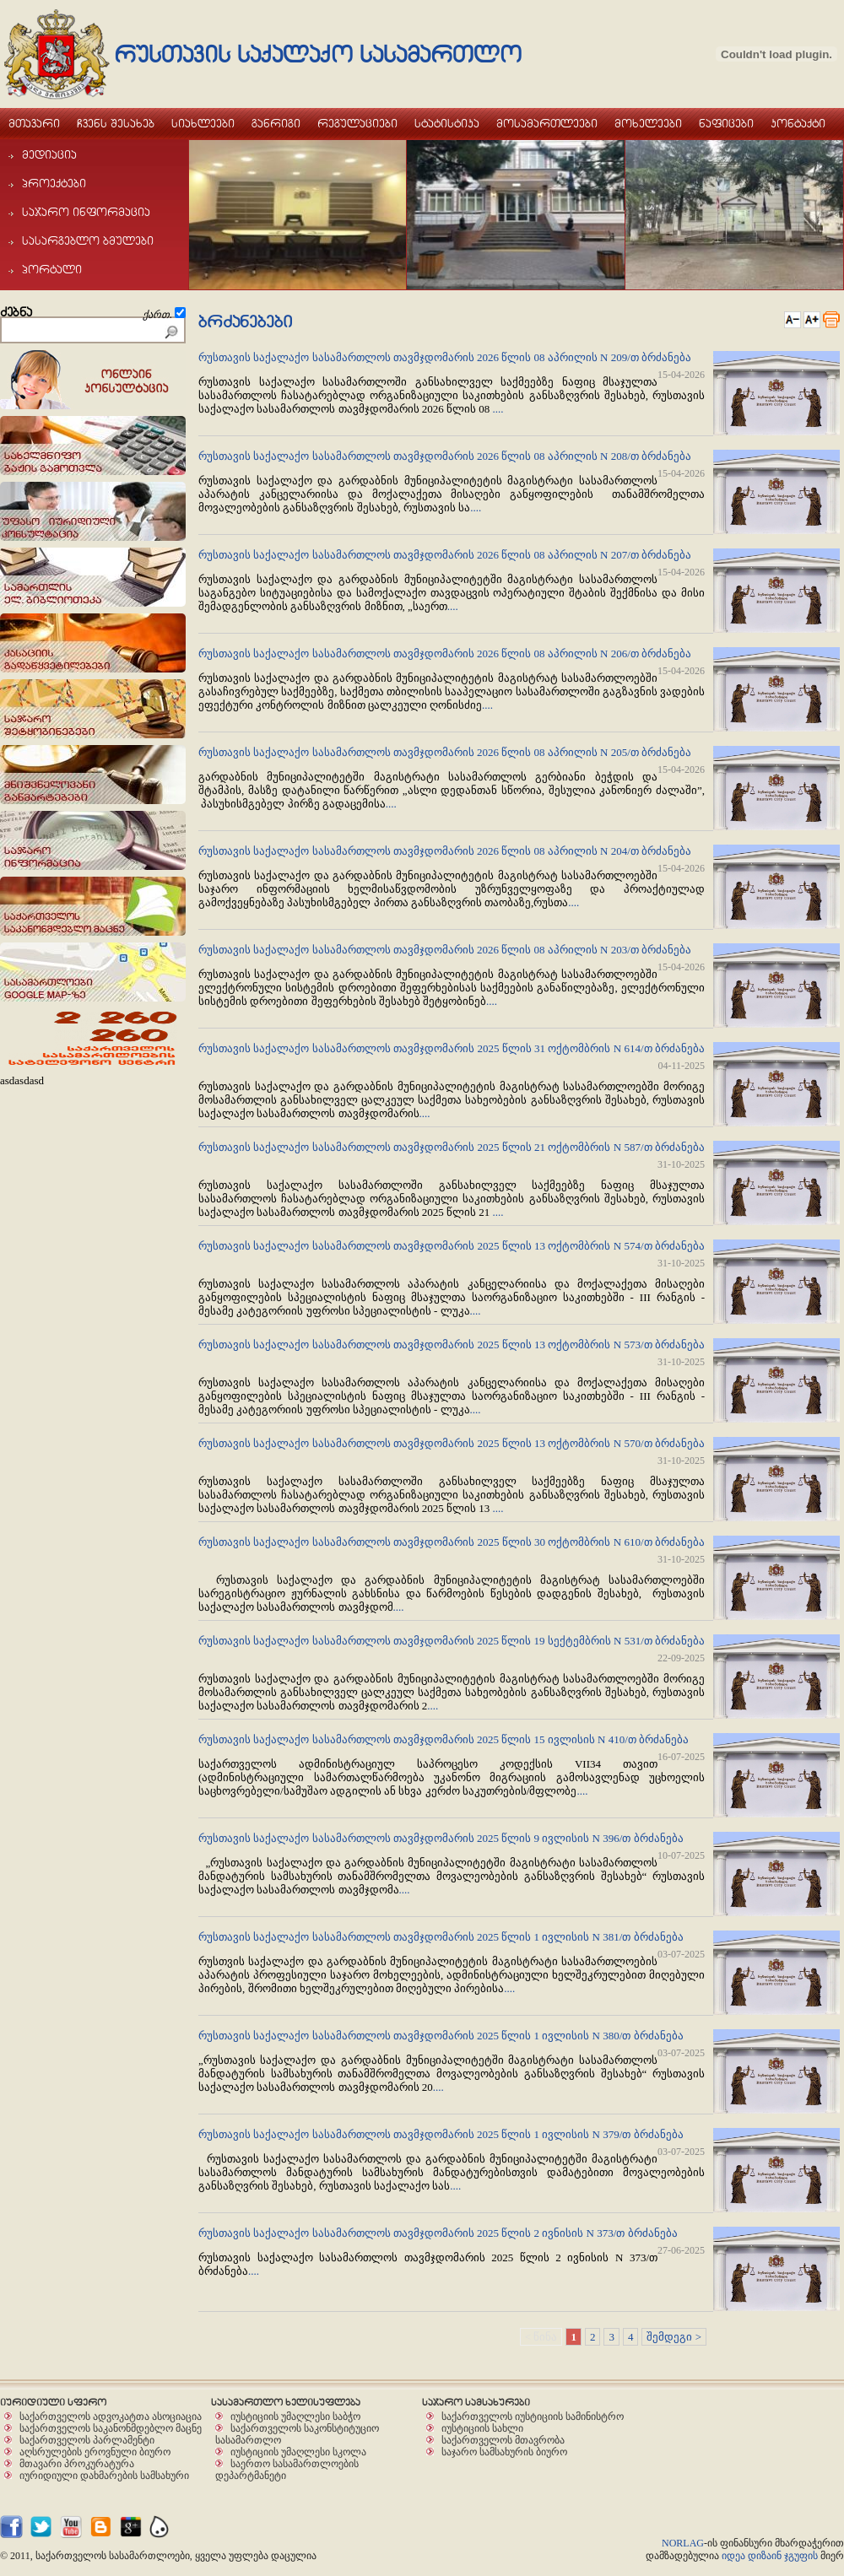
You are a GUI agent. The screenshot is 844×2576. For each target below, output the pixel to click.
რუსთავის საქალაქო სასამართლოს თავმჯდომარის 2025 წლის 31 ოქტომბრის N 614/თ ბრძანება (451, 1048)
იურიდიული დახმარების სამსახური (104, 2475)
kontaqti (798, 123)
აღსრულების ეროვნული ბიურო (94, 2451)
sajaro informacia (79, 212)
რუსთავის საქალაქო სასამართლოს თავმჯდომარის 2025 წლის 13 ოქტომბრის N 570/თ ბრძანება (451, 1443)
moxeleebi (648, 123)
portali (45, 269)
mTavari (34, 123)
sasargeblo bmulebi (81, 240)
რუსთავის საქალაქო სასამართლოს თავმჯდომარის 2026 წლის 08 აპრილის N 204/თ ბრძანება (444, 851)
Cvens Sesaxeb (115, 123)
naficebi (726, 123)
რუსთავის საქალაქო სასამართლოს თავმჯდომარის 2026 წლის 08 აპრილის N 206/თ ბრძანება (444, 653)
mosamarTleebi (547, 123)
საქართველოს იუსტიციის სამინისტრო (532, 2416)
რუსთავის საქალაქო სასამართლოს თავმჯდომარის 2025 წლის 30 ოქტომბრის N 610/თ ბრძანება (451, 1542)
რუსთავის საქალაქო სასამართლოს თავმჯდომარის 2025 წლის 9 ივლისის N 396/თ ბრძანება (441, 1838)
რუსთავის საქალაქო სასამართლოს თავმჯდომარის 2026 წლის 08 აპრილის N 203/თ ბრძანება (444, 949)
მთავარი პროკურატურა (76, 2463)
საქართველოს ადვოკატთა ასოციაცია (110, 2416)
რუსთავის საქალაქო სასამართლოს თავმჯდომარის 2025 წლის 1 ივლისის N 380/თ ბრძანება (441, 2035)
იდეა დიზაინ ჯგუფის (770, 2556)
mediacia (42, 154)
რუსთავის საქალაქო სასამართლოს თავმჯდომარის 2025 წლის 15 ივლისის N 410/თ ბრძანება (443, 1739)
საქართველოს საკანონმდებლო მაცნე (110, 2428)
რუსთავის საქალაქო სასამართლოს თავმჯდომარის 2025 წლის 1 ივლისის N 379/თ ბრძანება (441, 2134)
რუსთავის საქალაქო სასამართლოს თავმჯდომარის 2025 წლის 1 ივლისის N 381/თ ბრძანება (441, 1937)
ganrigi (276, 123)
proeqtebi (47, 183)
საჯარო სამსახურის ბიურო (504, 2451)
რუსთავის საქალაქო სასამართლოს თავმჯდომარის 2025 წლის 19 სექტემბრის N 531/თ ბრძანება (451, 1640)
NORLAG (683, 2543)
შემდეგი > (674, 2336)
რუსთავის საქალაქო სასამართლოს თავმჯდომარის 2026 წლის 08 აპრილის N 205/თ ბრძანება (444, 752)
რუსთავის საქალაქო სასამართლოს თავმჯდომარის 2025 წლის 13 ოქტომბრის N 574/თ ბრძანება (451, 1245)
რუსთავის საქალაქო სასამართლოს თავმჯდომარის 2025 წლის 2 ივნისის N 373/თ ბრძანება (438, 2233)
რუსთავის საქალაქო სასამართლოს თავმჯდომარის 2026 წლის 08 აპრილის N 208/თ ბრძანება (444, 456)
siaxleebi (203, 123)
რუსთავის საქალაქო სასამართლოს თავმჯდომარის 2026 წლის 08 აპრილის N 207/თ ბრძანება (444, 554)
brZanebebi (245, 322)
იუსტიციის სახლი (482, 2428)
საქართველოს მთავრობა (503, 2440)
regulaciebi (357, 123)
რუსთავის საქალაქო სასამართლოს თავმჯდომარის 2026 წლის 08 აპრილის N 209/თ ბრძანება (444, 357)
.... (498, 408)
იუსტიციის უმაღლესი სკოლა (298, 2451)
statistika (446, 123)
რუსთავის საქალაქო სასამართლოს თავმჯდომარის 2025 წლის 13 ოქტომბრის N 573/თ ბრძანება (451, 1344)
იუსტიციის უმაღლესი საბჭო (295, 2416)
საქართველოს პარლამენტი (86, 2440)
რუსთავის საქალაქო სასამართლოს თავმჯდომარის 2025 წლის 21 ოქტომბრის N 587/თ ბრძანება (451, 1147)
